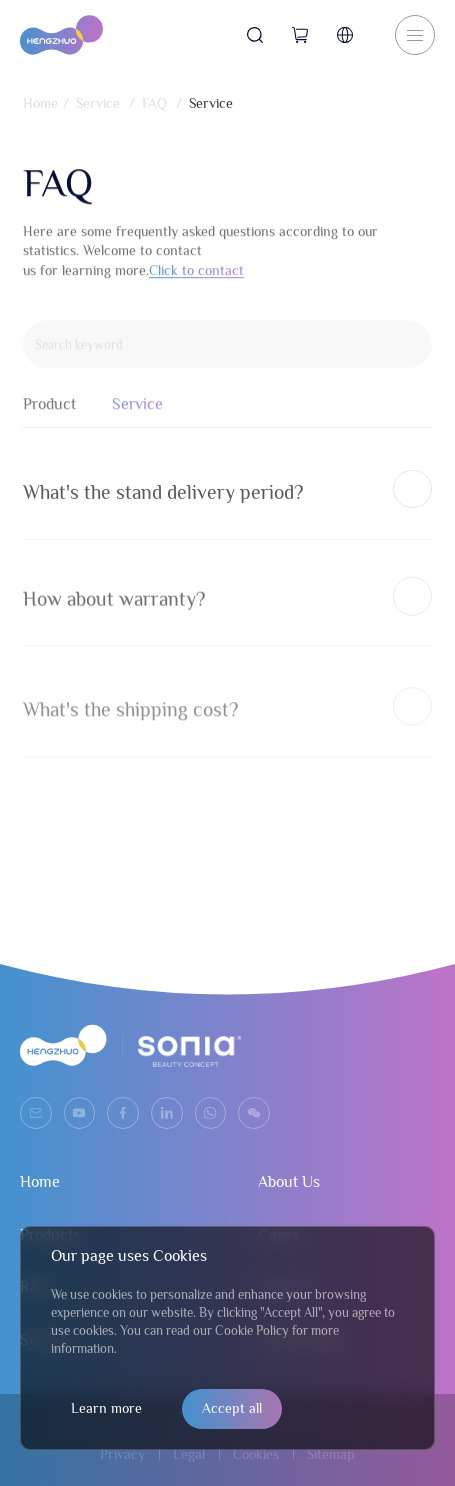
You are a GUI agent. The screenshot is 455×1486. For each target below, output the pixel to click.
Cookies (256, 1454)
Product (49, 413)
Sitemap (331, 1454)
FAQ (154, 103)
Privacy (122, 1454)
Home (40, 103)
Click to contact (196, 276)
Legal (189, 1454)
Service (98, 103)
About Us (289, 1182)
